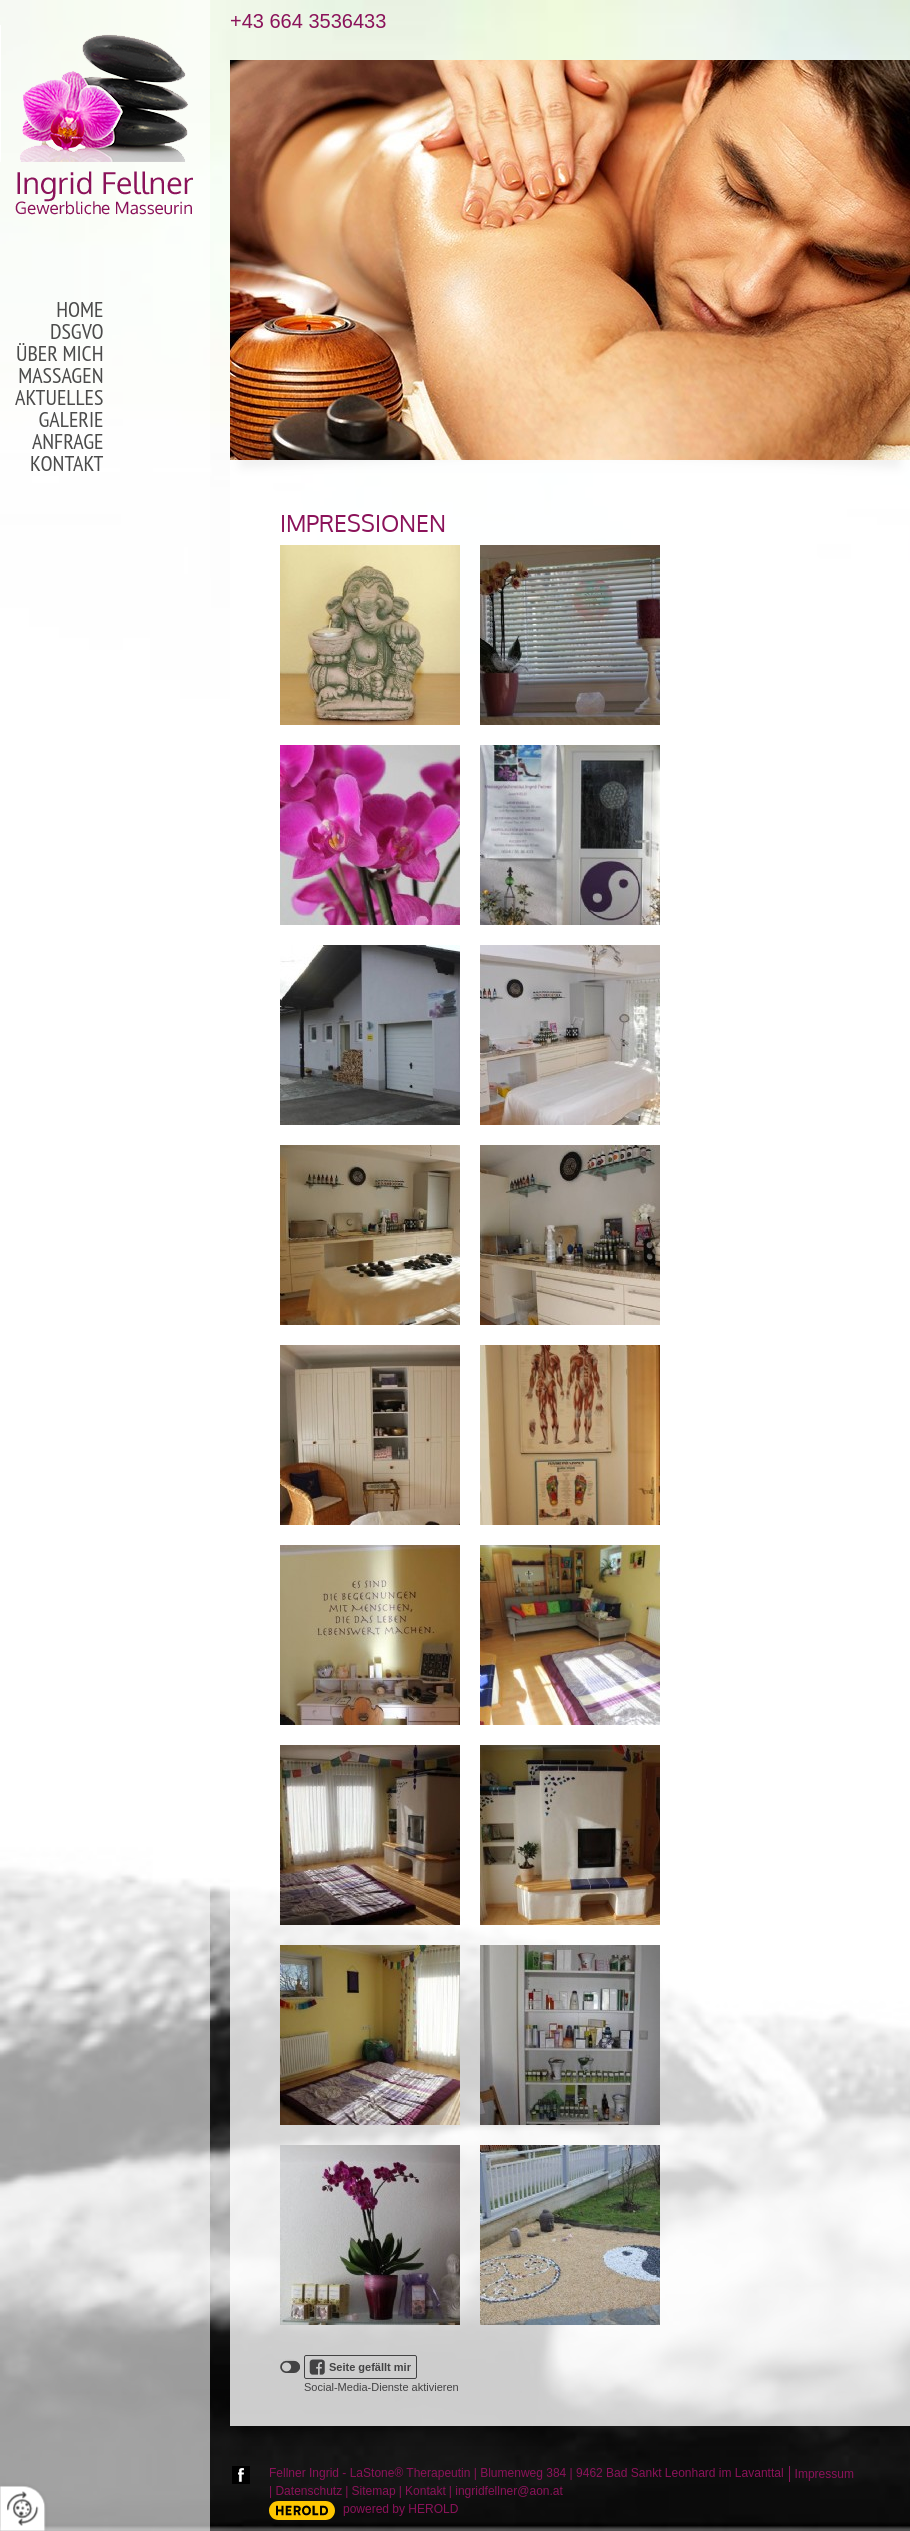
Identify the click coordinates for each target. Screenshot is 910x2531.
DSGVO (77, 332)
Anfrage (68, 442)
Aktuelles (59, 398)
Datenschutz (308, 2491)
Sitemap (374, 2491)
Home (79, 310)
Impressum (824, 2474)
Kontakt (66, 464)
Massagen (60, 376)
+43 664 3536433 (308, 21)
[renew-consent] (22, 2508)
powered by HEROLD (400, 2509)
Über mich (60, 354)
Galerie (71, 420)
